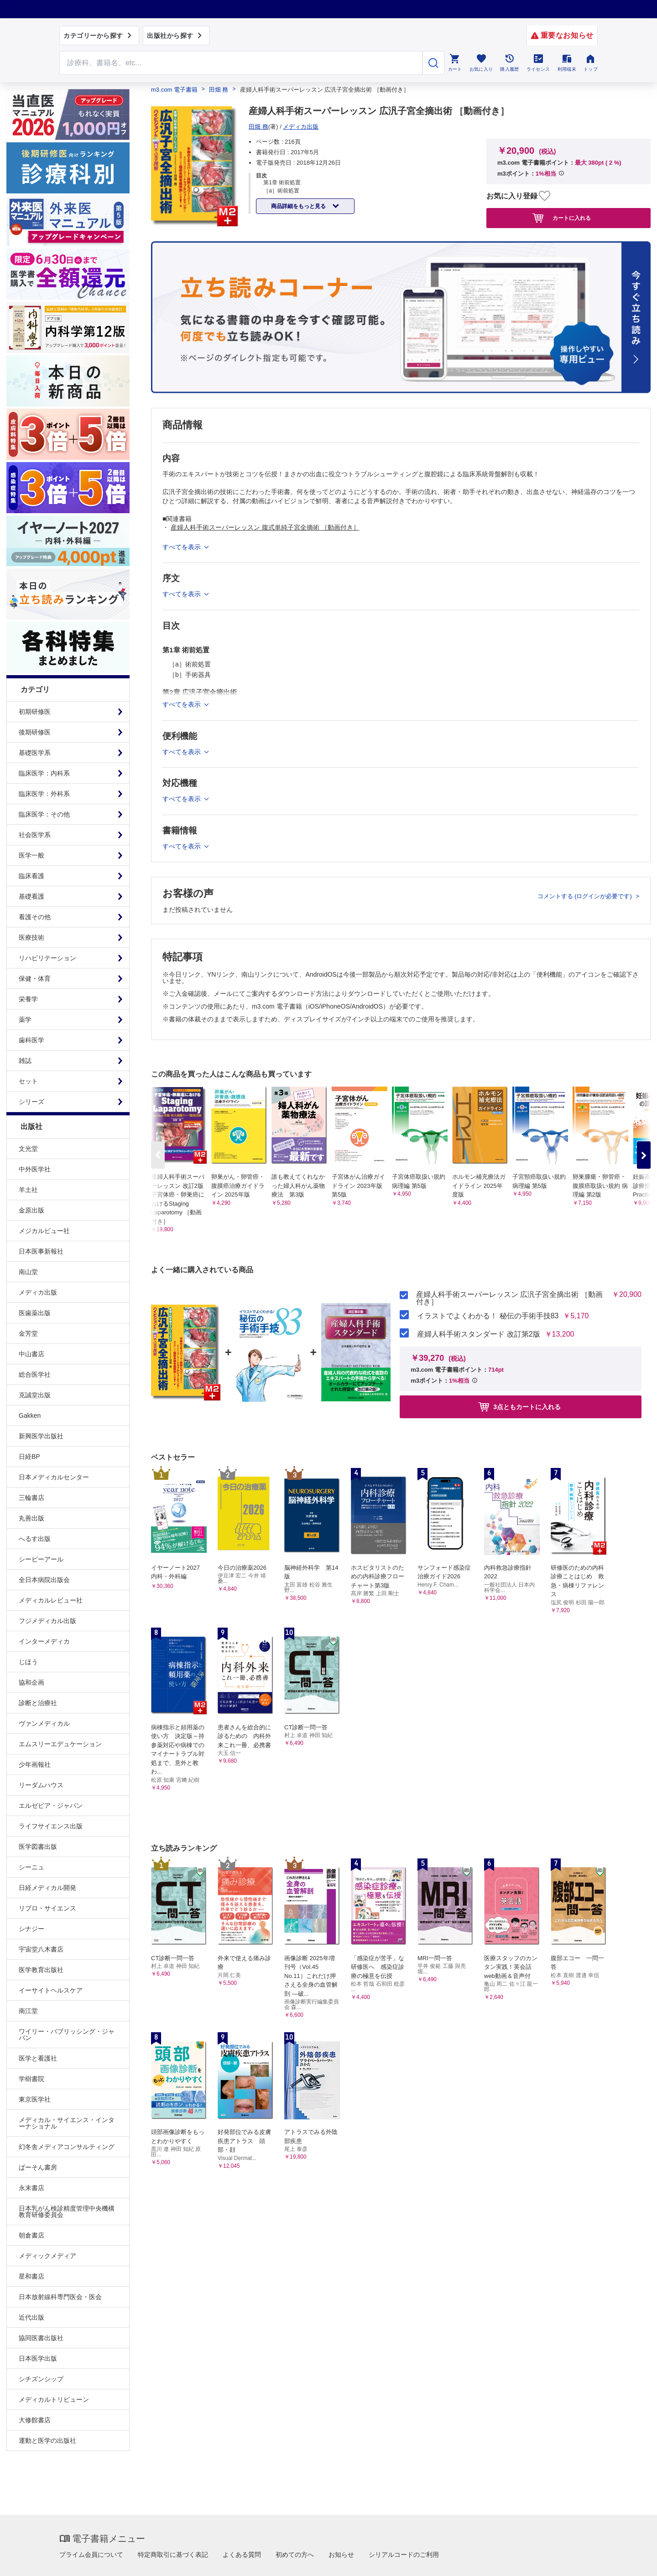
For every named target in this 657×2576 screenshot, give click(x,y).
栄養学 (28, 999)
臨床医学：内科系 (44, 773)
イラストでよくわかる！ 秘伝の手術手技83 (487, 1316)
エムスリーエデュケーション (60, 1744)
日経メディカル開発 (47, 1887)
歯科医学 (31, 1040)
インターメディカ (44, 1641)
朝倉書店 (31, 2235)
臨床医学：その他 (44, 814)
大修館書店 (35, 2420)
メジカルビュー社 (44, 1230)
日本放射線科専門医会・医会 (60, 2296)
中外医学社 (35, 1169)
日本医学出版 (38, 2358)
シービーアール (41, 1559)
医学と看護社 (38, 2058)
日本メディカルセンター (54, 1477)
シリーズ (31, 1101)
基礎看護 (31, 896)
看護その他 (35, 917)
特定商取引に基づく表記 (173, 2554)
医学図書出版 (38, 1846)
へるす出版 (35, 1538)
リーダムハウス (41, 1785)
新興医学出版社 (41, 1436)
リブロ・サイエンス (47, 1908)
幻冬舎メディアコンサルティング (67, 2146)
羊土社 (28, 1189)
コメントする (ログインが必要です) (585, 896)
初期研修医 (35, 711)
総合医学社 (35, 1374)
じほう (28, 1661)
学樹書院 (31, 2078)
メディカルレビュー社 (51, 1600)
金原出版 (31, 1210)
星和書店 (31, 2276)
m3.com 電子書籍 (174, 90)
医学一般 (31, 855)
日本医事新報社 (41, 1251)
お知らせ (341, 2554)
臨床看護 (31, 875)
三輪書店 (31, 1497)
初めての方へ (295, 2554)
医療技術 (31, 937)
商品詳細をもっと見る (299, 206)
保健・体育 (35, 978)
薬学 (25, 1019)
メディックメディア (47, 2255)
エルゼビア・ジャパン (51, 1805)
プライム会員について (91, 2554)
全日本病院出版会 (44, 1579)
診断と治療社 (38, 1703)
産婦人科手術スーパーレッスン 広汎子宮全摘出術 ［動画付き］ (509, 1298)
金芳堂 (28, 1333)
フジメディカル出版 (47, 1620)
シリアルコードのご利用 (404, 2554)
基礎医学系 (35, 752)
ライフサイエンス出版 (51, 1826)
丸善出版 (31, 1518)
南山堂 (28, 1271)
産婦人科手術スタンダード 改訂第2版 (478, 1334)
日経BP (29, 1456)
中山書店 (31, 1354)
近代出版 (31, 2317)
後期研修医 (35, 732)
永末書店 (31, 2187)
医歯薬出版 (35, 1313)
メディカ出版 (38, 1292)
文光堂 (28, 1148)
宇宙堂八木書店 (41, 1949)
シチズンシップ (41, 2379)
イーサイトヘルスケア (51, 1990)
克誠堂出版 (35, 1395)
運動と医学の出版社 (47, 2440)
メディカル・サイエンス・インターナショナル (67, 2123)
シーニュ (31, 1867)
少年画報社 (35, 1764)
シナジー (31, 1928)
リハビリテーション (47, 958)
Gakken (30, 1415)
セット (28, 1081)
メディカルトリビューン (54, 2399)
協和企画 (31, 1682)
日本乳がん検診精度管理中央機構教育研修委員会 (67, 2211)
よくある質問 (242, 2554)
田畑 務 (219, 90)
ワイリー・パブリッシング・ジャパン (67, 2034)
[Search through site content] (240, 63)
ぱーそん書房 (38, 2167)
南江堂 (28, 2010)
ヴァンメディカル (44, 1723)
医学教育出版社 (41, 1969)
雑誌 (25, 1060)
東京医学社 (35, 2099)
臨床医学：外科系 (44, 793)
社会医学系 (35, 834)
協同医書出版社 (41, 2338)
